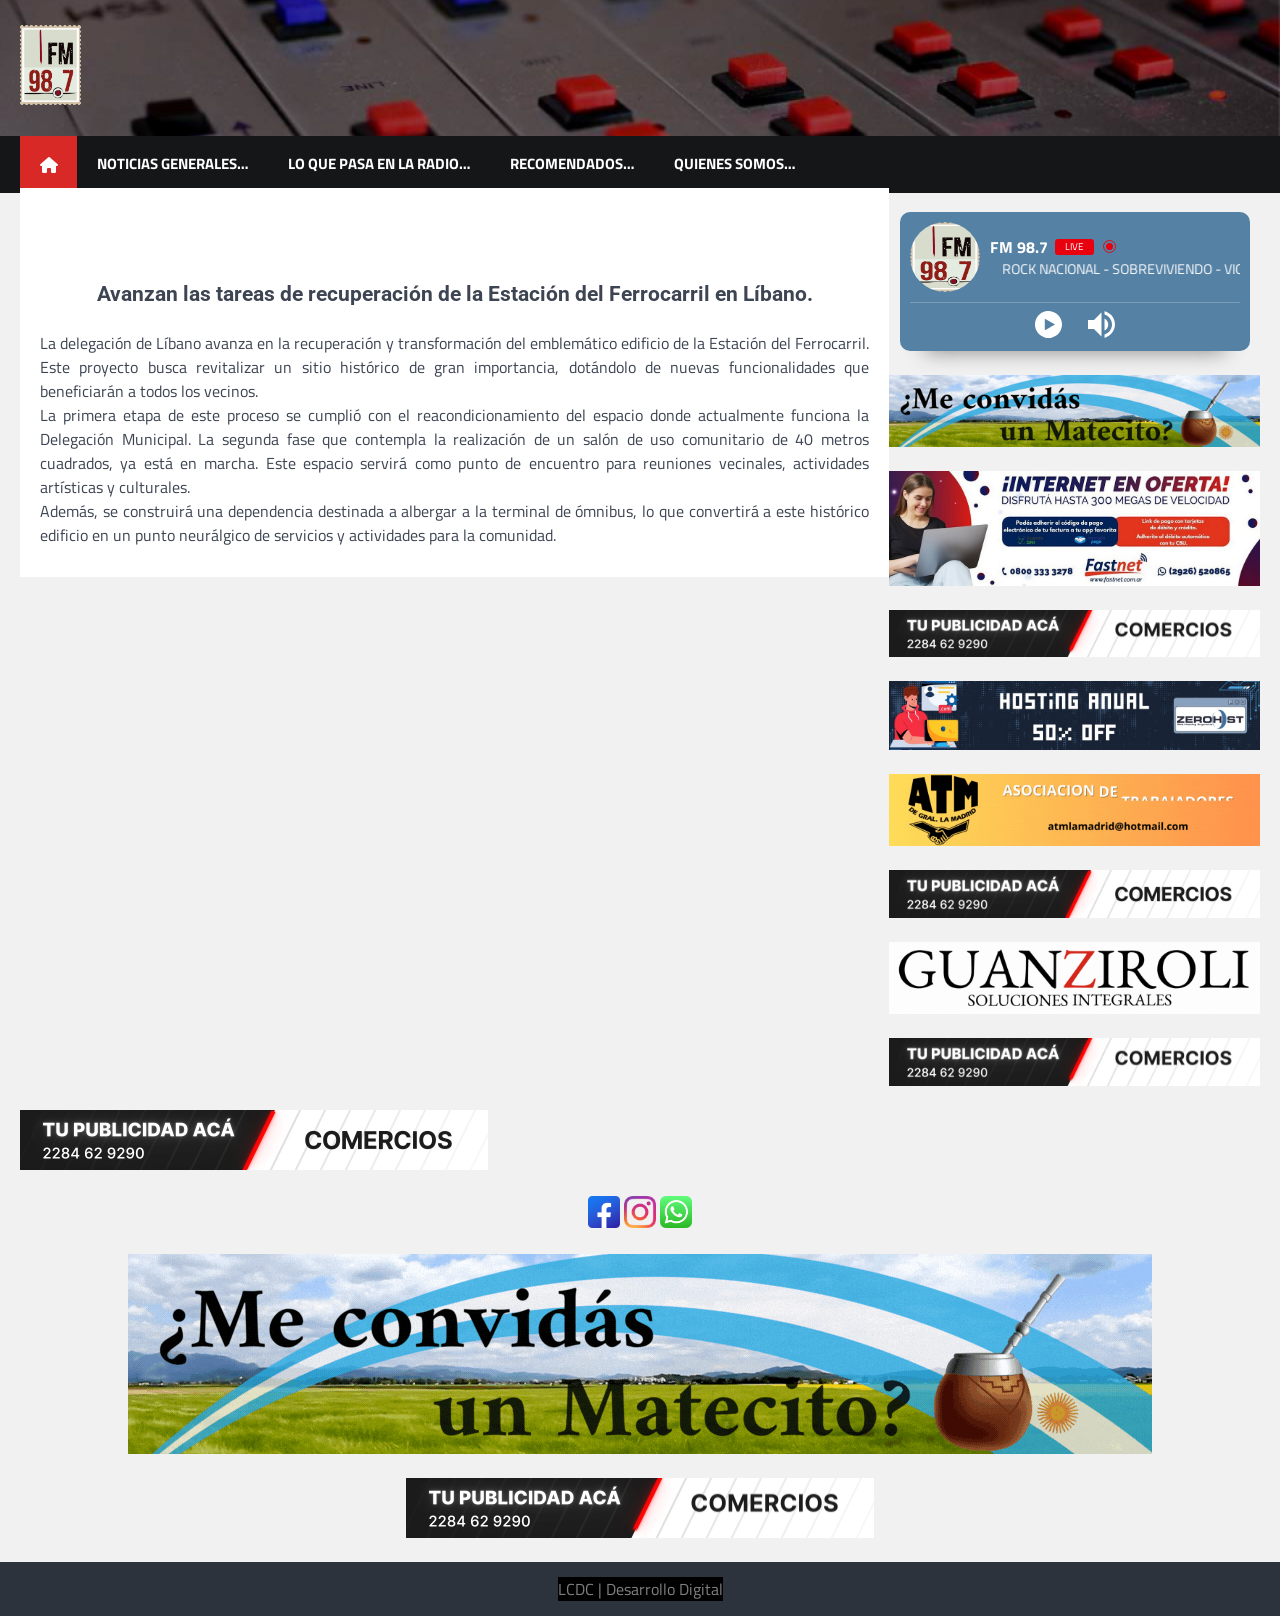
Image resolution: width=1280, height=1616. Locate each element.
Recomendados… (572, 163)
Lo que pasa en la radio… (379, 163)
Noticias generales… (172, 163)
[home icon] (48, 164)
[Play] (1048, 324)
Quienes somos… (734, 163)
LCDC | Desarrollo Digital (640, 1589)
